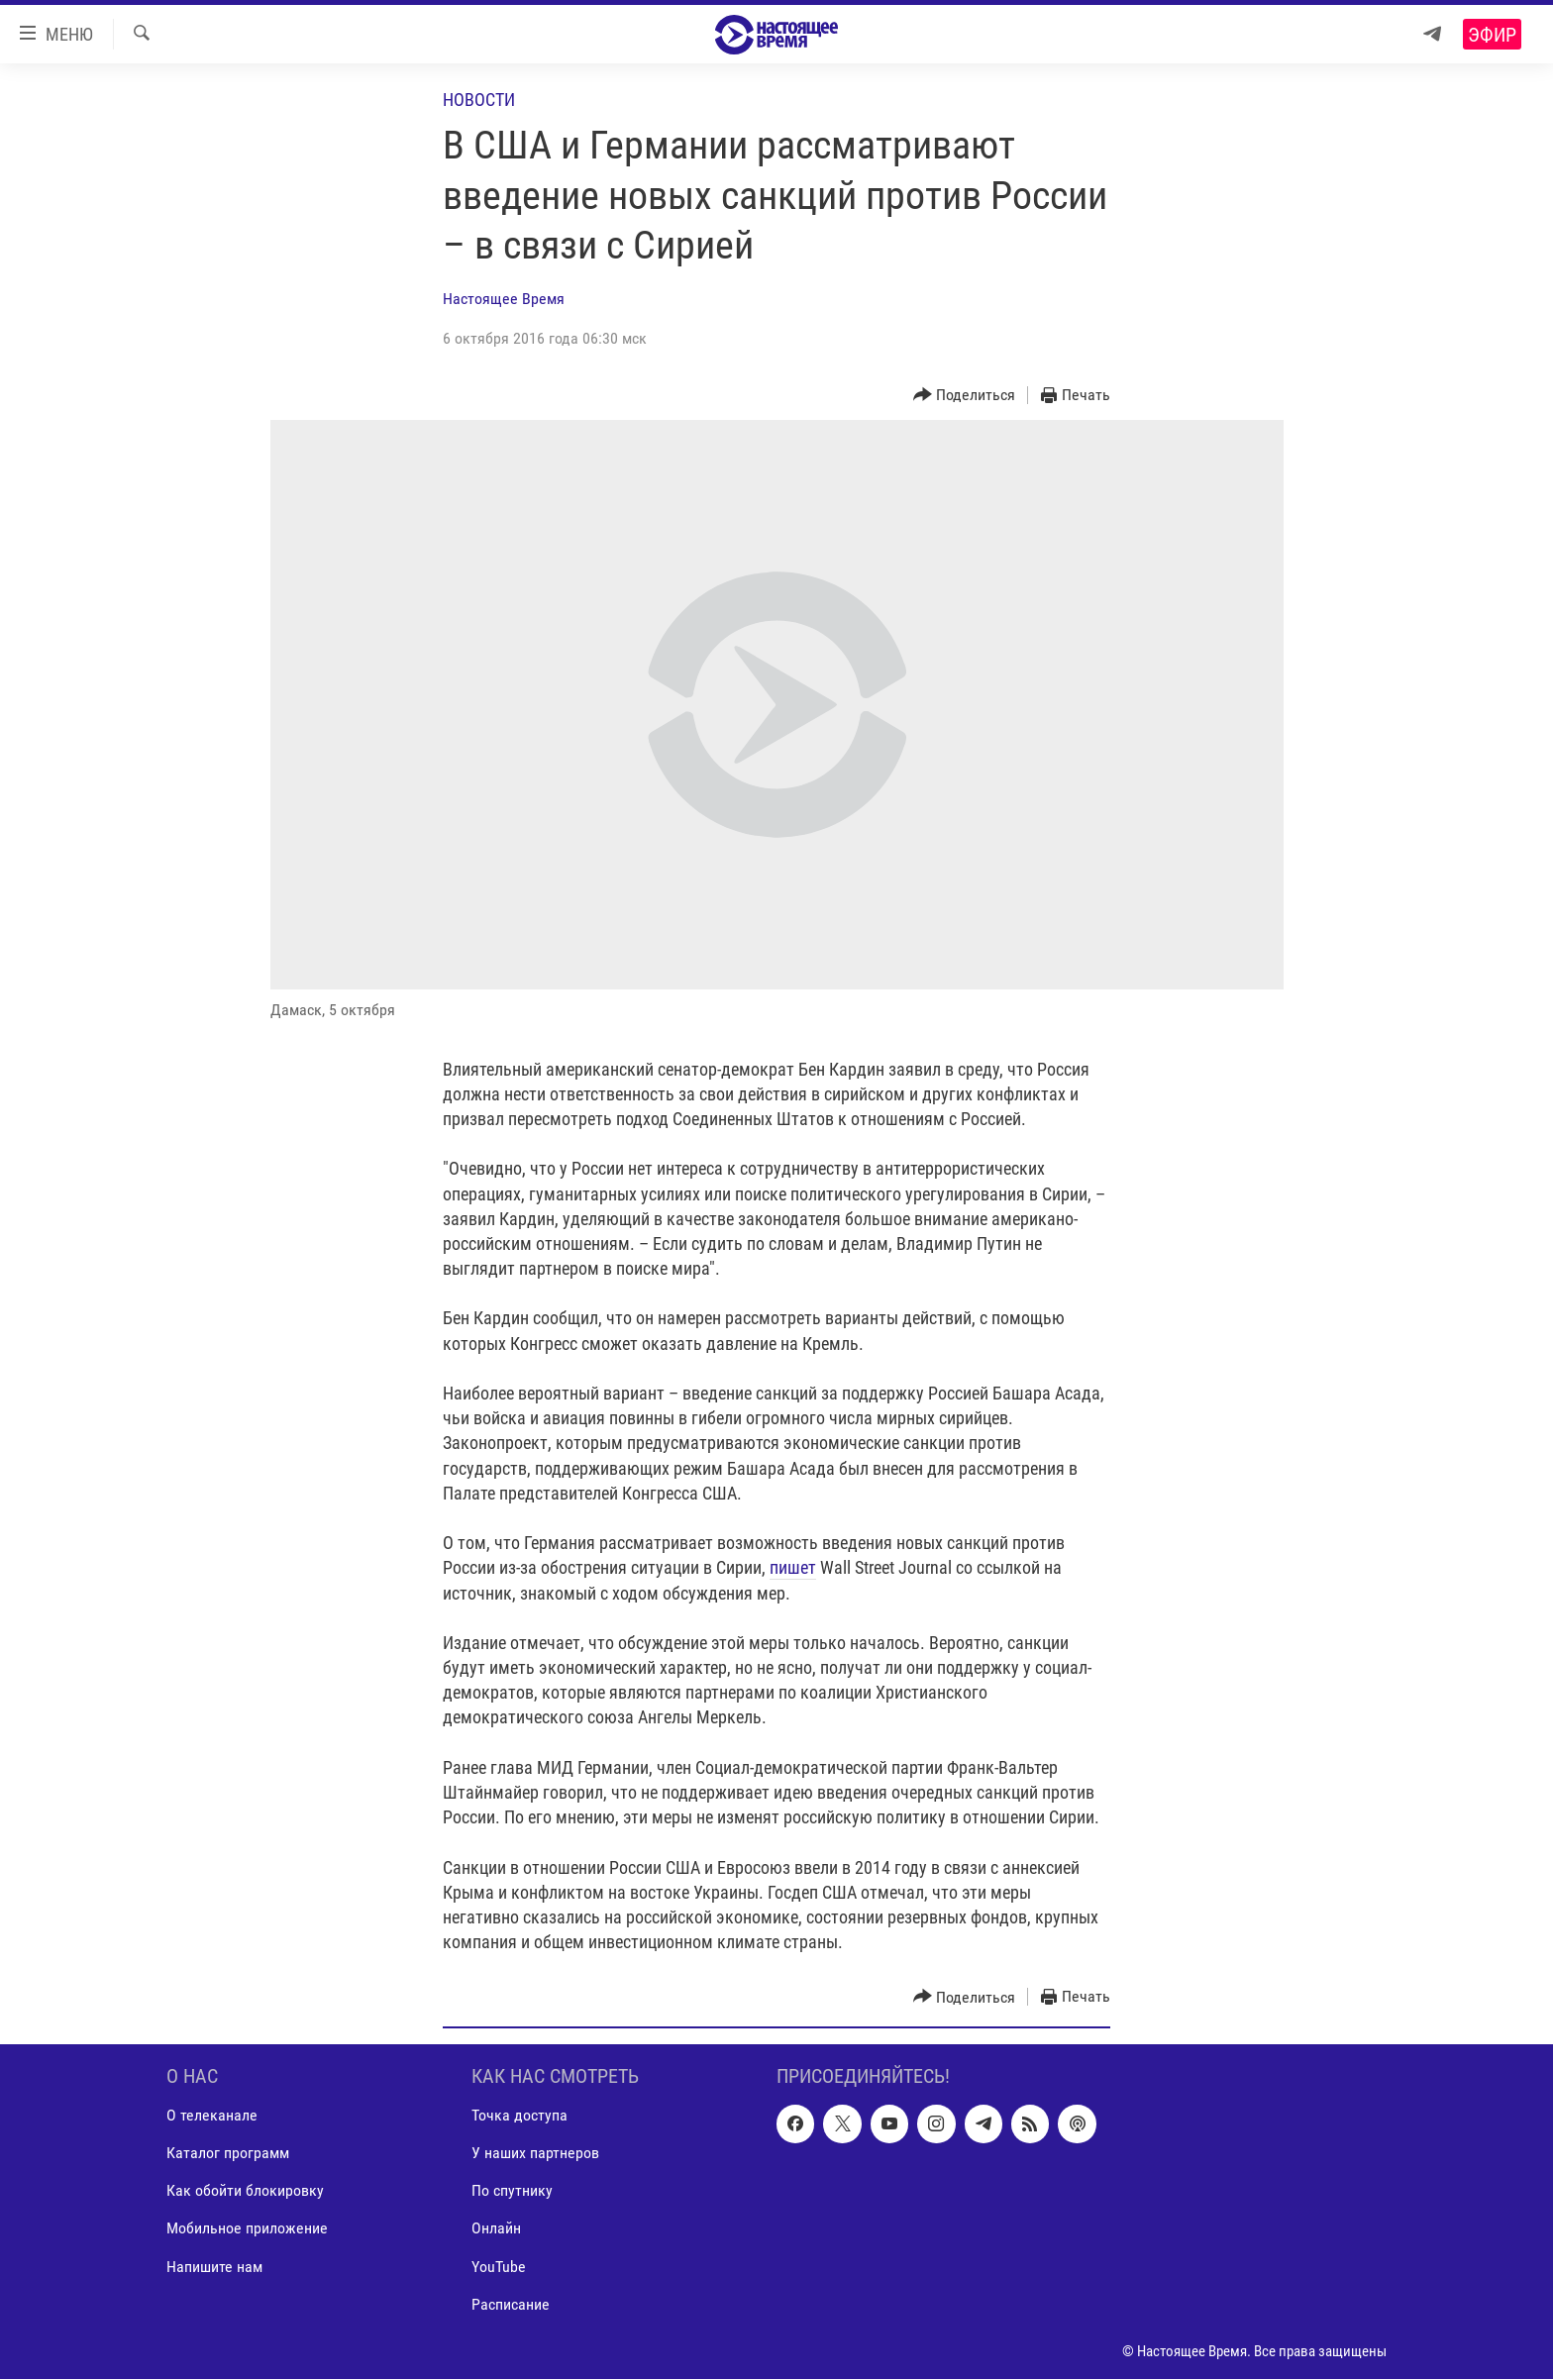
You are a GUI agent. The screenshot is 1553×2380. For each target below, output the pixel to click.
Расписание (510, 2304)
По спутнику (512, 2191)
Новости (479, 99)
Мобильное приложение (247, 2229)
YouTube (498, 2266)
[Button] (964, 395)
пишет (793, 1567)
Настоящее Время (504, 298)
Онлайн (496, 2229)
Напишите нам (214, 2266)
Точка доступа (519, 2116)
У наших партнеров (535, 2153)
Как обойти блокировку (245, 2191)
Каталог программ (227, 2153)
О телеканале (212, 2116)
